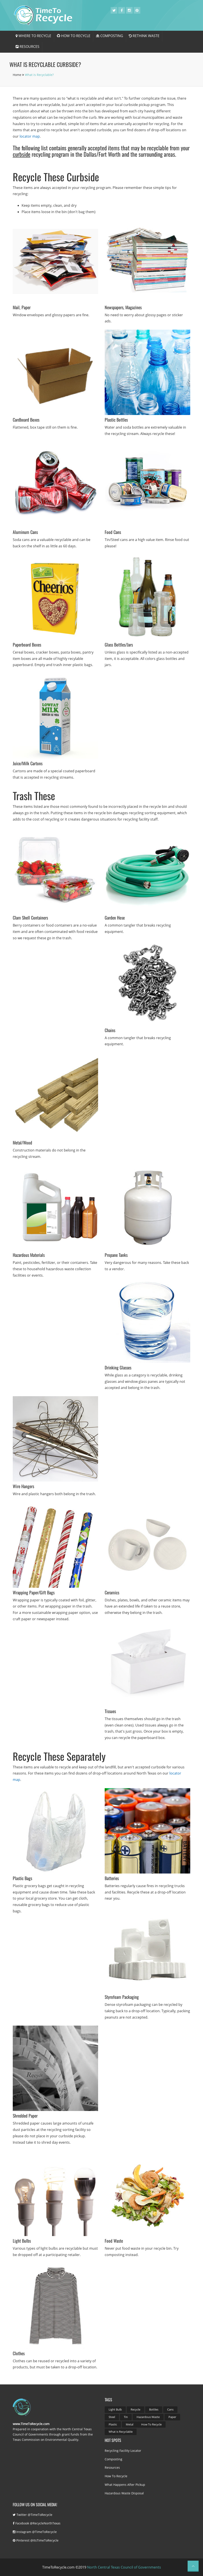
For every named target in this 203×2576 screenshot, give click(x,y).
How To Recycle (151, 2424)
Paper (172, 2417)
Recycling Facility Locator (123, 2450)
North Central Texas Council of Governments (124, 2567)
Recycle (135, 2409)
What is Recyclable (121, 2432)
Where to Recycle (33, 35)
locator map (30, 136)
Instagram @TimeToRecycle (35, 2532)
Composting (109, 35)
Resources (27, 46)
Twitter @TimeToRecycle (32, 2515)
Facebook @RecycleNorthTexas (36, 2523)
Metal (129, 2424)
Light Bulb (115, 2409)
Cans (170, 2409)
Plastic (113, 2424)
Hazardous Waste (148, 2417)
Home (18, 75)
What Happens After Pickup (125, 2485)
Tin (126, 2417)
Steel (112, 2417)
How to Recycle (73, 35)
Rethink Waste (144, 35)
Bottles (153, 2409)
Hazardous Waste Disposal (124, 2493)
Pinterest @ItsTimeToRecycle (36, 2540)
